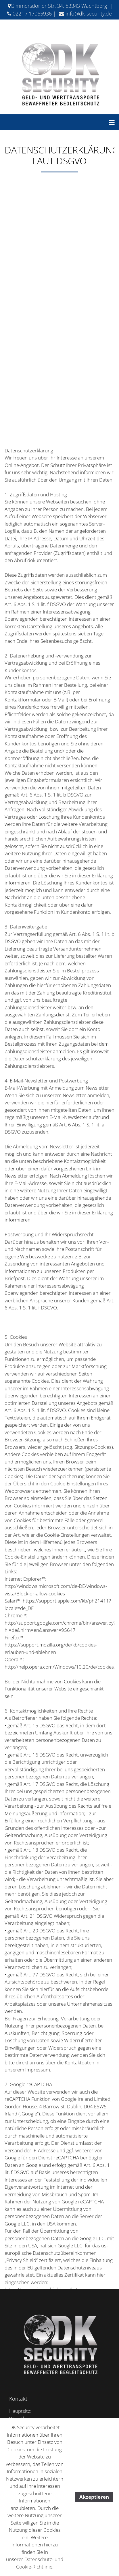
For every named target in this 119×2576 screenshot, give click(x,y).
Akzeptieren (94, 2497)
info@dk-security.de (89, 13)
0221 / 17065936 (32, 13)
